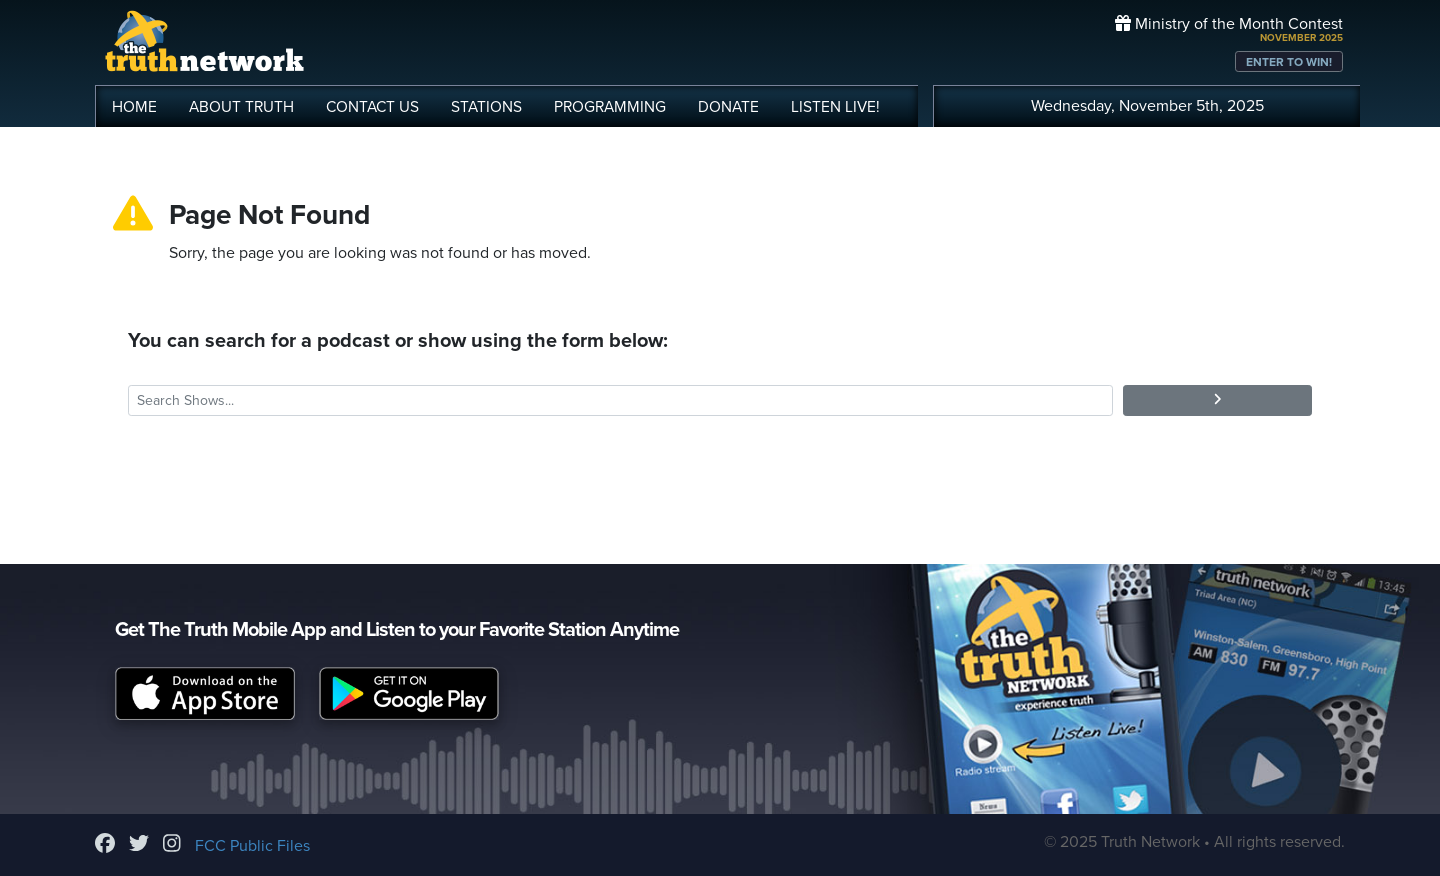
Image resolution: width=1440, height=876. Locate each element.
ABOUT (241, 107)
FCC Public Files (252, 846)
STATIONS (486, 107)
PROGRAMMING (610, 107)
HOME (134, 107)
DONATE (728, 107)
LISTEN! (835, 107)
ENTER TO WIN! (1289, 62)
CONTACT (372, 107)
